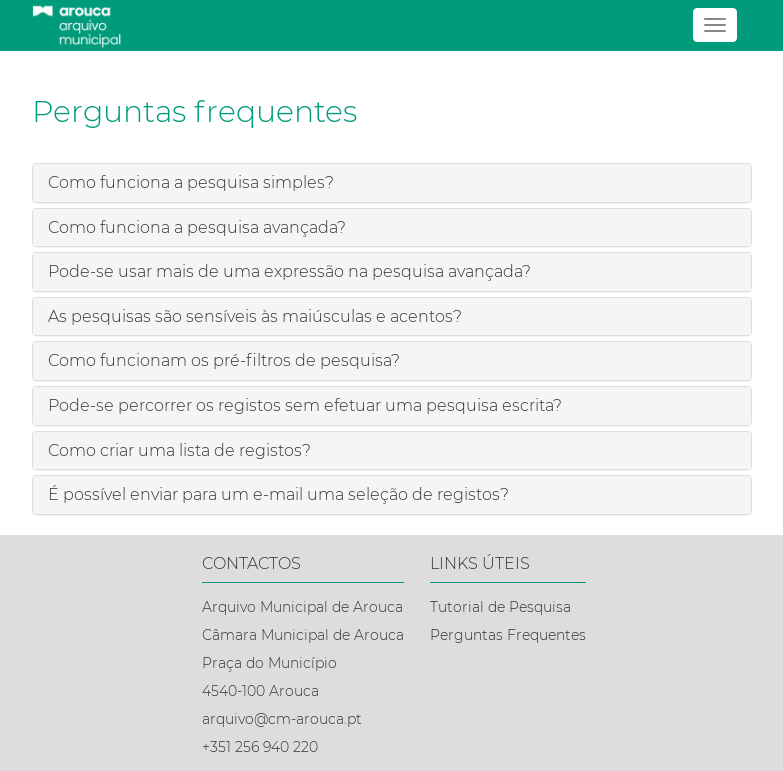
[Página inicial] (392, 25)
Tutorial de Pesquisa (500, 607)
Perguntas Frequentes (508, 635)
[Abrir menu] (715, 25)
